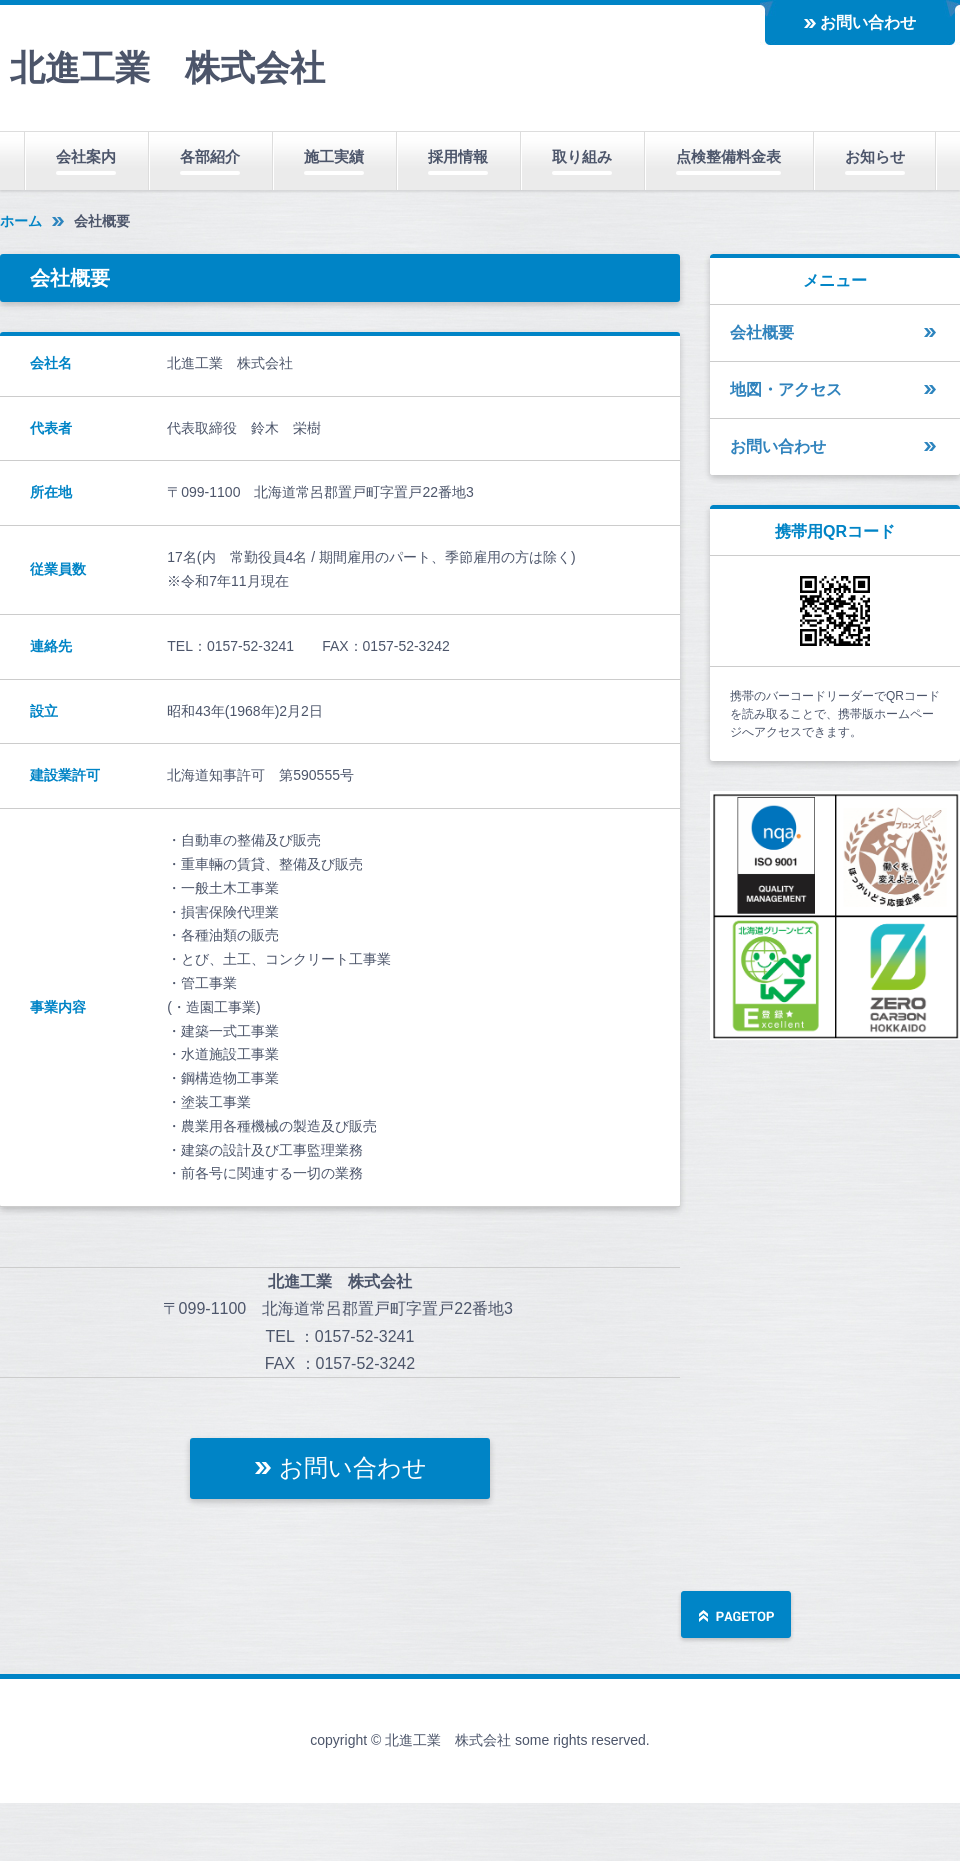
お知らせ (875, 156)
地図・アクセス (786, 389)
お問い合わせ (868, 22)
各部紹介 (210, 156)
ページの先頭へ (736, 1616)
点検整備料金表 (728, 156)
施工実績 (334, 156)
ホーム (21, 221)
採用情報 (458, 156)
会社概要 (762, 332)
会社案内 (86, 156)
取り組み (582, 156)
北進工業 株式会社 (167, 67)
